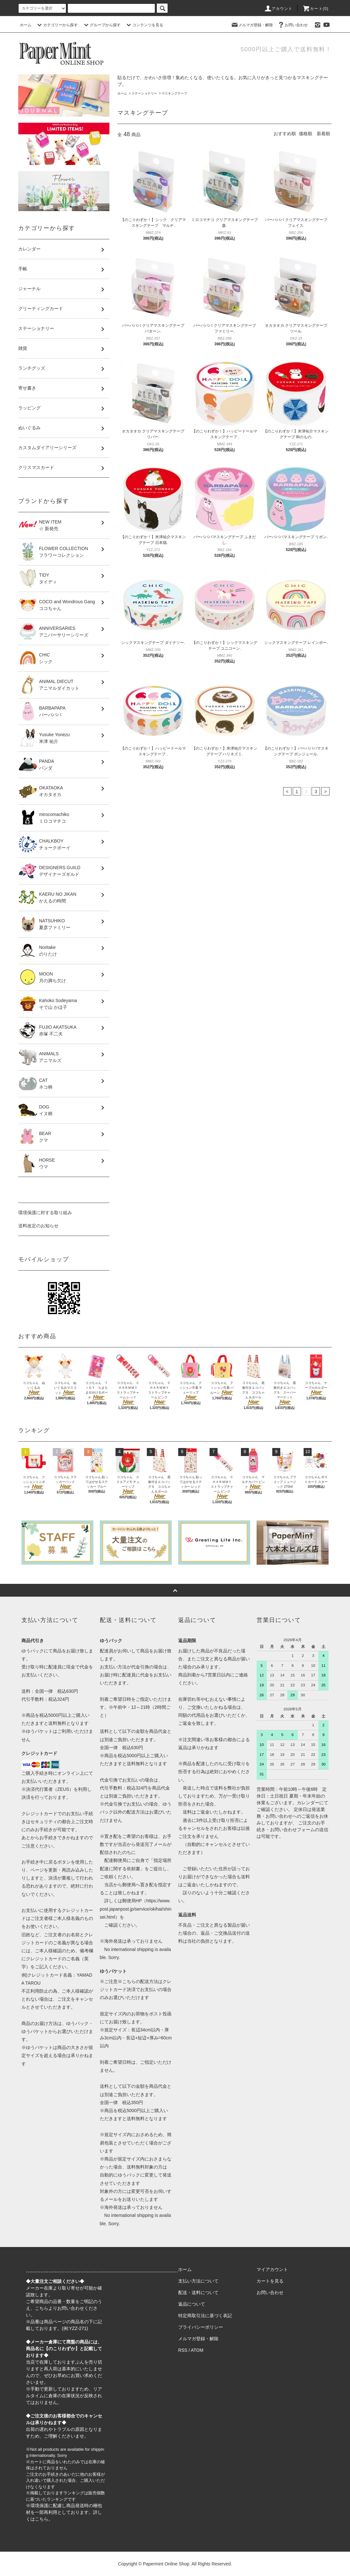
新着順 (323, 133)
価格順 (305, 133)
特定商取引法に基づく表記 (205, 2315)
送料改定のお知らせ (38, 1225)
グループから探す (101, 25)
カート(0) (315, 8)
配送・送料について (198, 2292)
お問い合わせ (292, 25)
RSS (182, 2350)
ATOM (197, 2350)
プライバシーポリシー (200, 2327)
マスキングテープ (174, 93)
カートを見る (270, 2281)
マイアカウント (272, 2269)
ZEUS (63, 1789)
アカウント (278, 8)
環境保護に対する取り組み (45, 1212)
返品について (191, 2304)
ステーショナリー (144, 93)
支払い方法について (198, 2281)
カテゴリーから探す (57, 25)
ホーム (25, 25)
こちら (41, 2308)
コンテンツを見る (144, 25)
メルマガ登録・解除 (252, 25)
